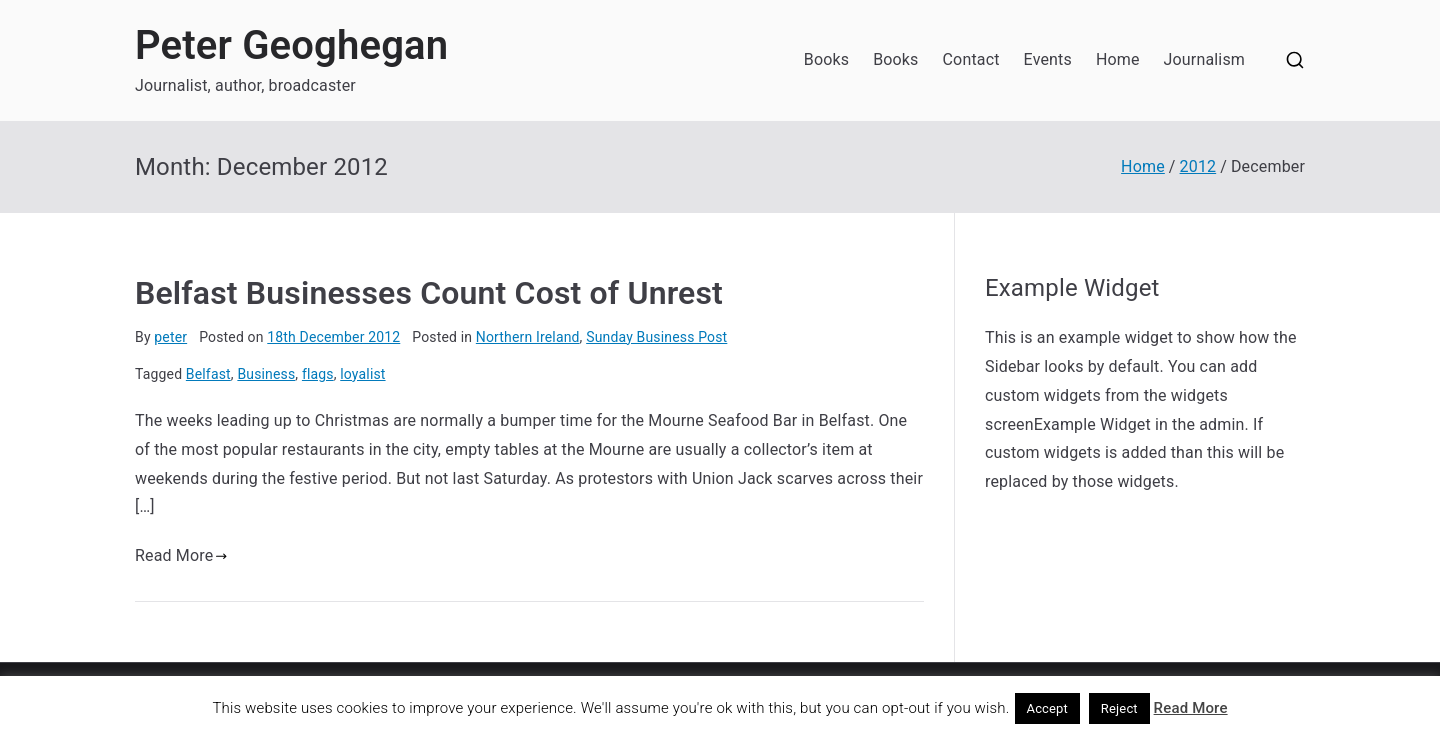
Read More (181, 555)
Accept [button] (1048, 708)
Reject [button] (1119, 708)
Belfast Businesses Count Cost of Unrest (429, 293)
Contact (971, 59)
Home (1118, 59)
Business (266, 374)
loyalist (362, 374)
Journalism (1204, 59)
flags (318, 374)
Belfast (208, 374)
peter (170, 337)
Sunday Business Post (656, 337)
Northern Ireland (528, 337)
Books (826, 59)
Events (1048, 59)
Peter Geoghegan (291, 45)
